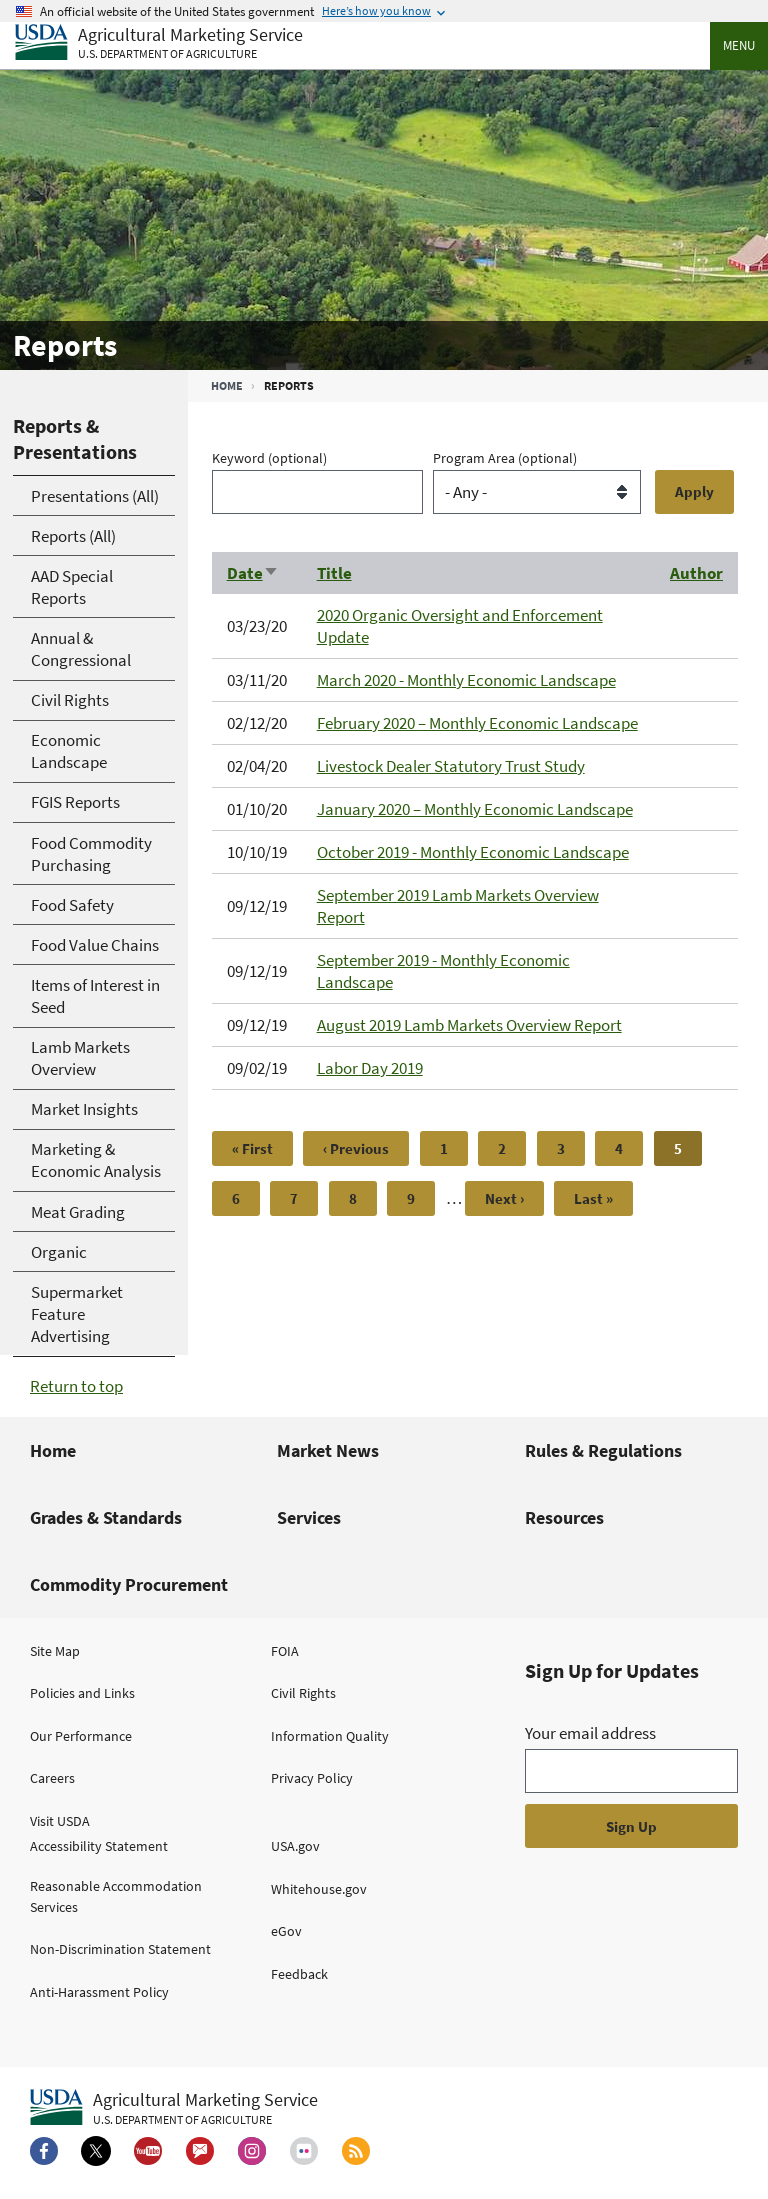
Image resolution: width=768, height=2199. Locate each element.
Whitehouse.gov (319, 1889)
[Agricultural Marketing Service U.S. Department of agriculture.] (174, 2108)
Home (227, 385)
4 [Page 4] (629, 1148)
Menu (739, 45)
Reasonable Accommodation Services (116, 1896)
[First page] (252, 1148)
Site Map (55, 1651)
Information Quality (330, 1736)
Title (334, 573)
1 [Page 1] (454, 1148)
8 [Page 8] (363, 1198)
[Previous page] (356, 1148)
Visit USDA (60, 1821)
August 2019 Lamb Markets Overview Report (469, 1025)
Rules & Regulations (603, 1450)
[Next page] (504, 1198)
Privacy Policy (312, 1778)
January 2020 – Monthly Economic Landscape (475, 809)
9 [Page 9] (421, 1198)
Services (309, 1517)
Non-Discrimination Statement (120, 1949)
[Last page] (593, 1198)
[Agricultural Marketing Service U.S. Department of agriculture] (159, 43)
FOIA (285, 1651)
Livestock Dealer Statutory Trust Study (451, 766)
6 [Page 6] (246, 1198)
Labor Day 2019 (370, 1068)
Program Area (505, 458)
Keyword (269, 458)
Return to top (76, 1386)
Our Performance (81, 1736)
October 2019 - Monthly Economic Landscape (473, 852)
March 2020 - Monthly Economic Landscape (466, 680)
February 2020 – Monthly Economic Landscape (477, 723)
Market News (328, 1450)
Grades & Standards (106, 1517)
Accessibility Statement (99, 1846)
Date (253, 573)
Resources (564, 1517)
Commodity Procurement (129, 1584)
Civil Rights (303, 1693)
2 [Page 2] (512, 1148)
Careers (52, 1778)
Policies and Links (82, 1693)
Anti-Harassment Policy (99, 1992)
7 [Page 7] (304, 1198)
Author (696, 573)
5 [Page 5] (688, 1152)
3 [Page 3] (571, 1148)
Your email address (590, 1733)
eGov (286, 1931)
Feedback (299, 1974)
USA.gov (295, 1846)
